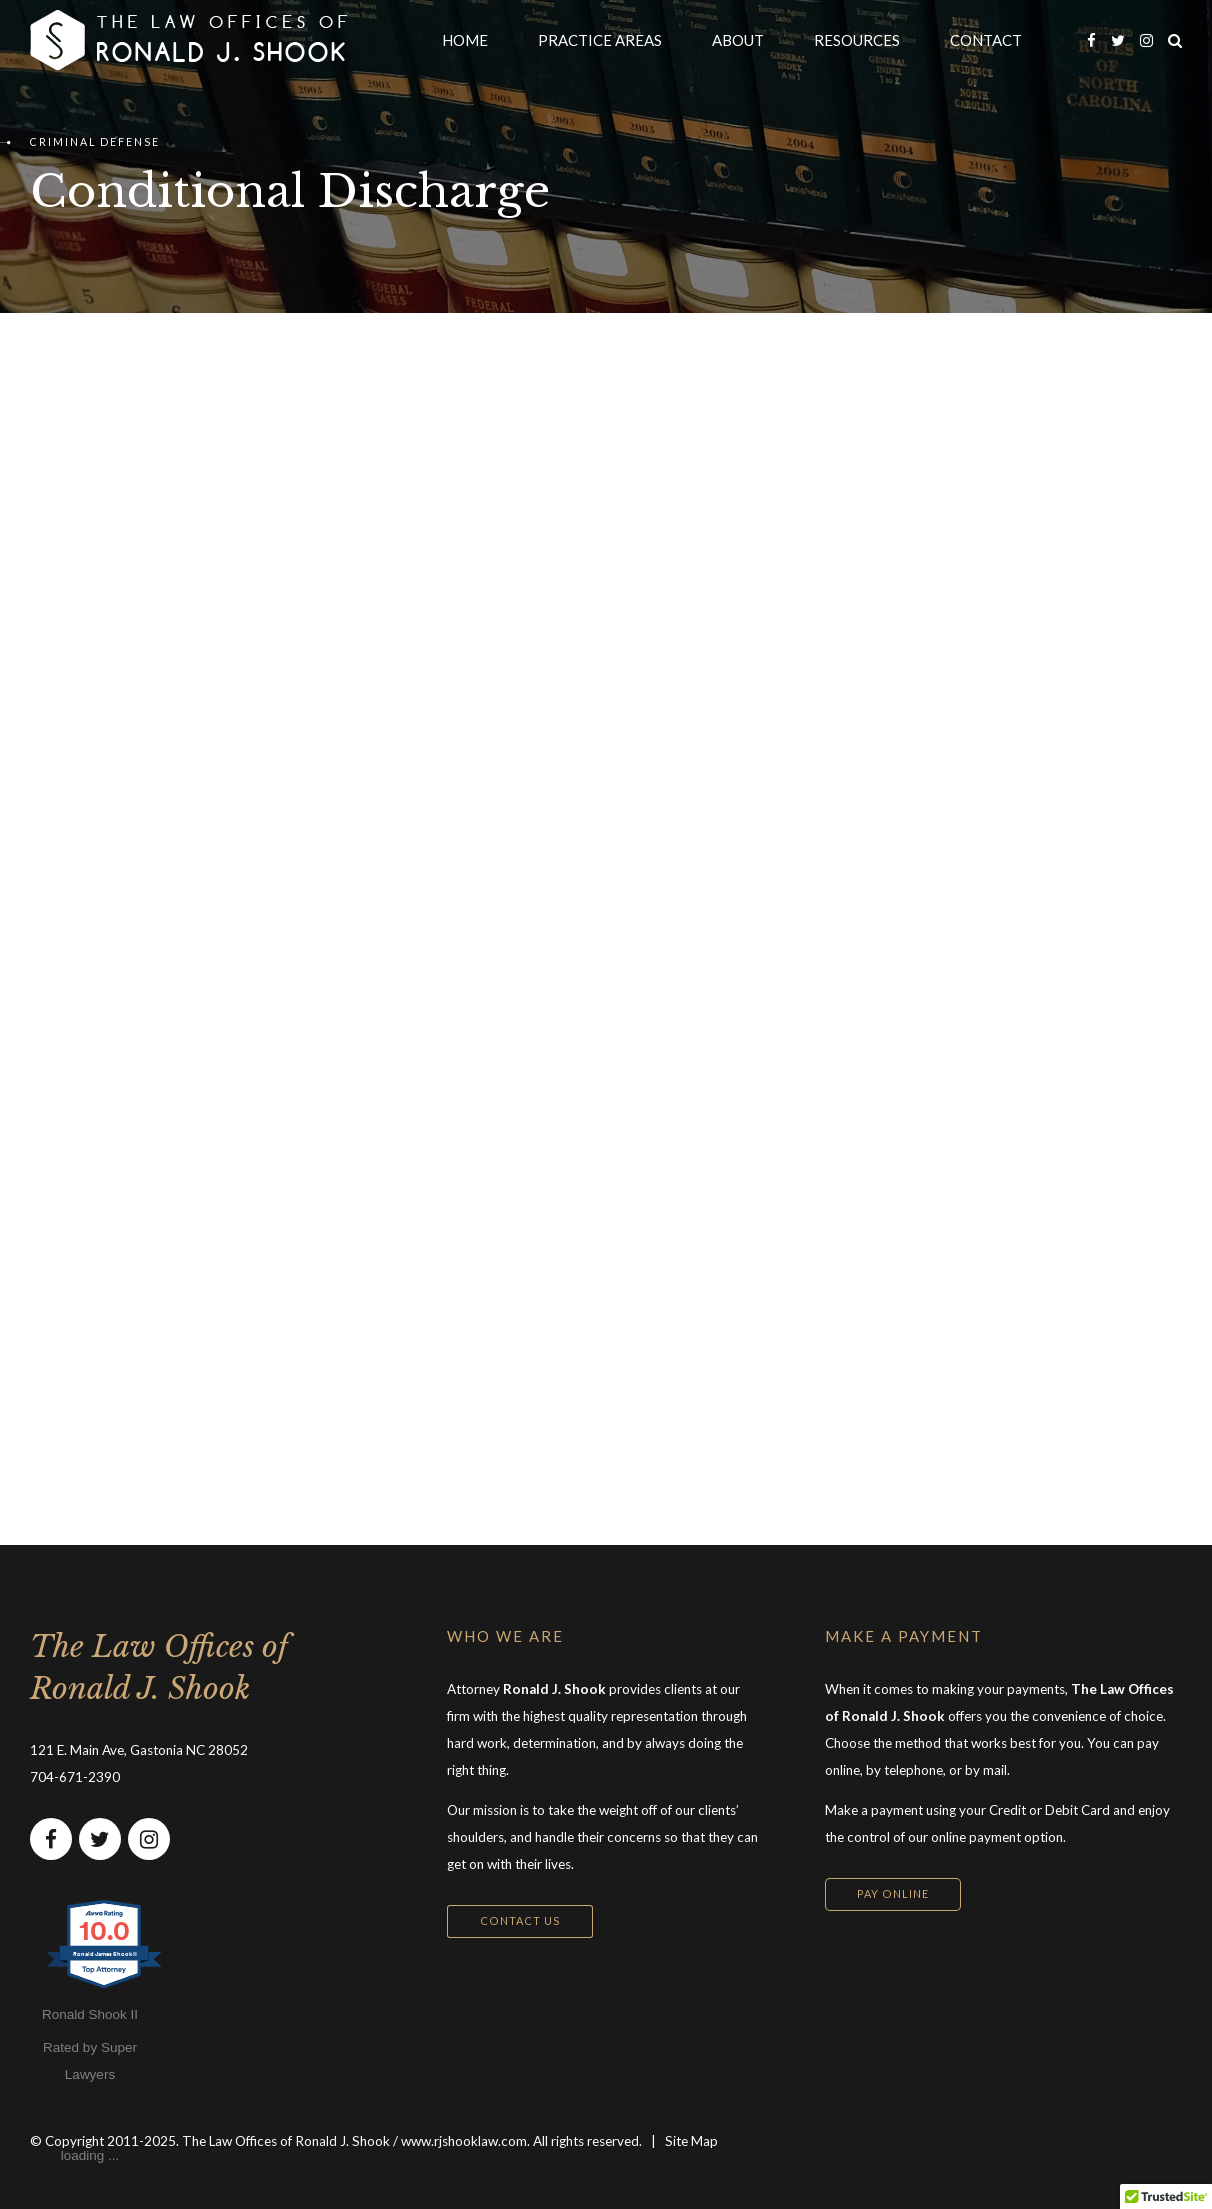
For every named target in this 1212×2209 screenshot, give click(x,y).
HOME (465, 40)
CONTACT (986, 40)
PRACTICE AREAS (600, 40)
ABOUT (738, 40)
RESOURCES (857, 40)
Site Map (691, 2141)
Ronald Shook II (90, 2014)
